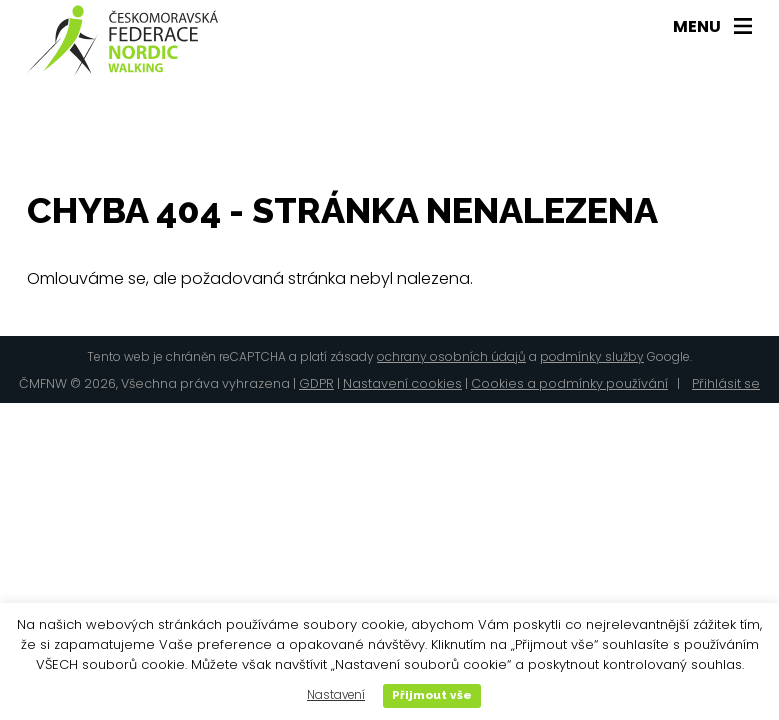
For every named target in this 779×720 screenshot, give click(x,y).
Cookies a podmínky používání (569, 383)
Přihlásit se (726, 383)
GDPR (316, 383)
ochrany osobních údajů (451, 356)
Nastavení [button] (336, 695)
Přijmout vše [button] (432, 695)
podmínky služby (592, 356)
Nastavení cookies (402, 383)
